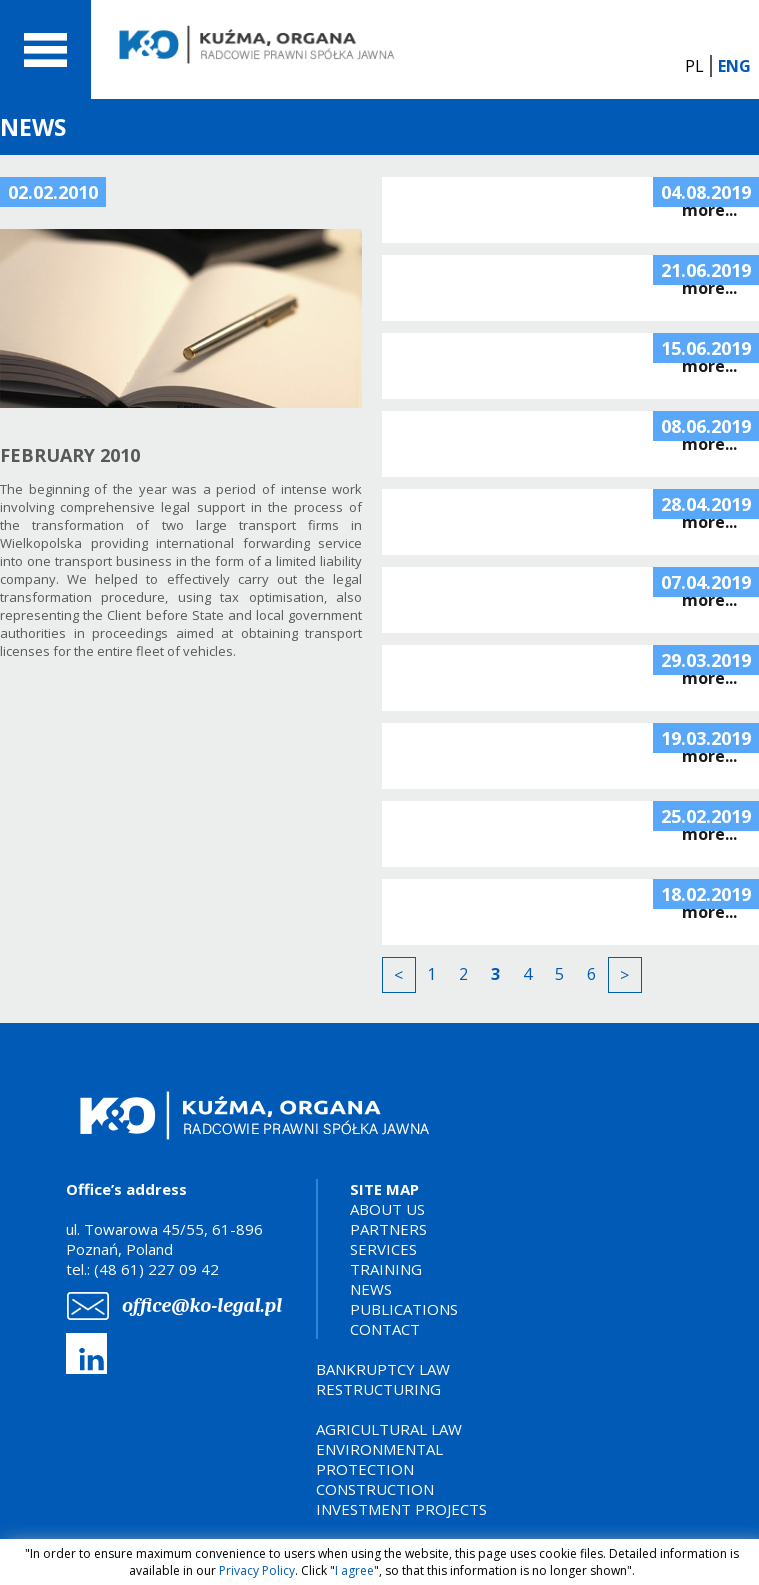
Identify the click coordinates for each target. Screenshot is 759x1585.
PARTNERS (388, 1229)
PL (694, 66)
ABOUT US (387, 1209)
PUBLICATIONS (404, 1309)
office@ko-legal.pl (202, 1305)
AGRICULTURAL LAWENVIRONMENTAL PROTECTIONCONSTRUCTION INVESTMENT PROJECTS (401, 1469)
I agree (354, 1570)
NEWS (371, 1289)
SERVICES (383, 1249)
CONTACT (385, 1329)
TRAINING (386, 1269)
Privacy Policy (257, 1570)
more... (709, 210)
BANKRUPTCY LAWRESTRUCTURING (383, 1379)
